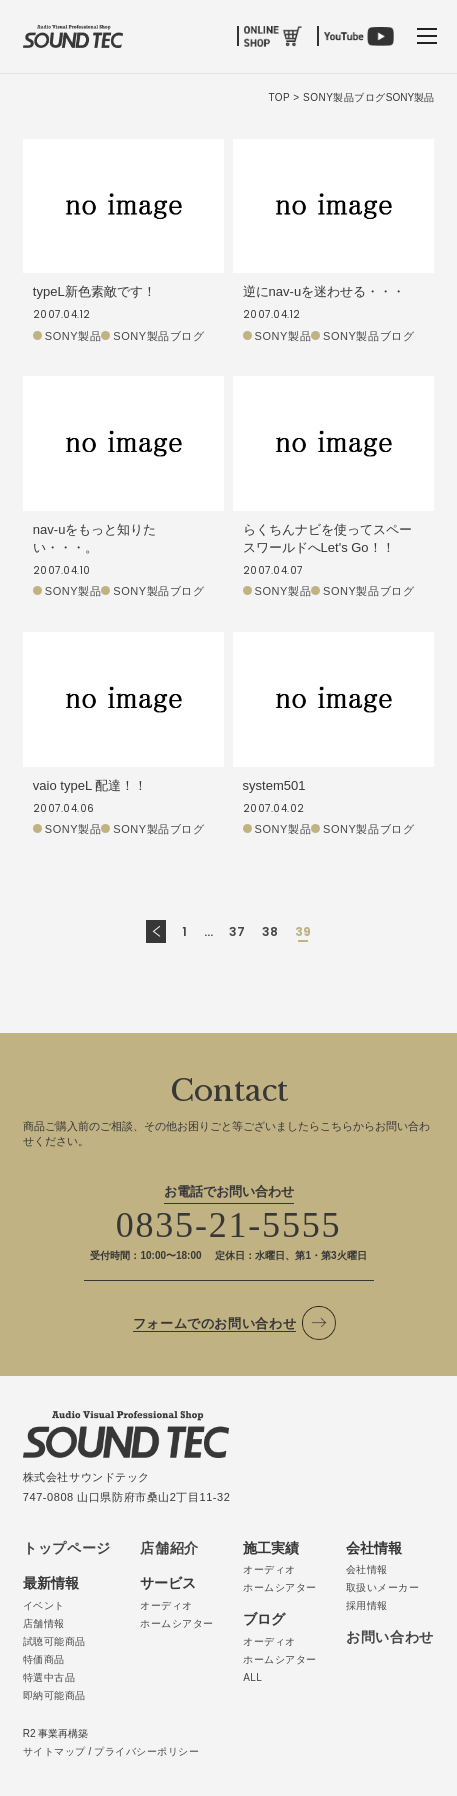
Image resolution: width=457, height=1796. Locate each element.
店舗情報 (44, 1623)
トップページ (67, 1548)
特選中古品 (49, 1677)
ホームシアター (177, 1623)
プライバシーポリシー (146, 1751)
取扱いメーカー (383, 1587)
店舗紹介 (169, 1548)
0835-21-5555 (229, 1225)
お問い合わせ (390, 1637)
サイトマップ (54, 1751)
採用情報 (367, 1605)
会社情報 (367, 1569)
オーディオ (166, 1605)
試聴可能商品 (54, 1641)
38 (270, 931)
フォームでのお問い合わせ (215, 1323)
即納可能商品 (54, 1695)
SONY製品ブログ (158, 336)
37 (237, 931)
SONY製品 (73, 336)
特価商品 (44, 1659)
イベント (44, 1605)
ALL (252, 1677)
